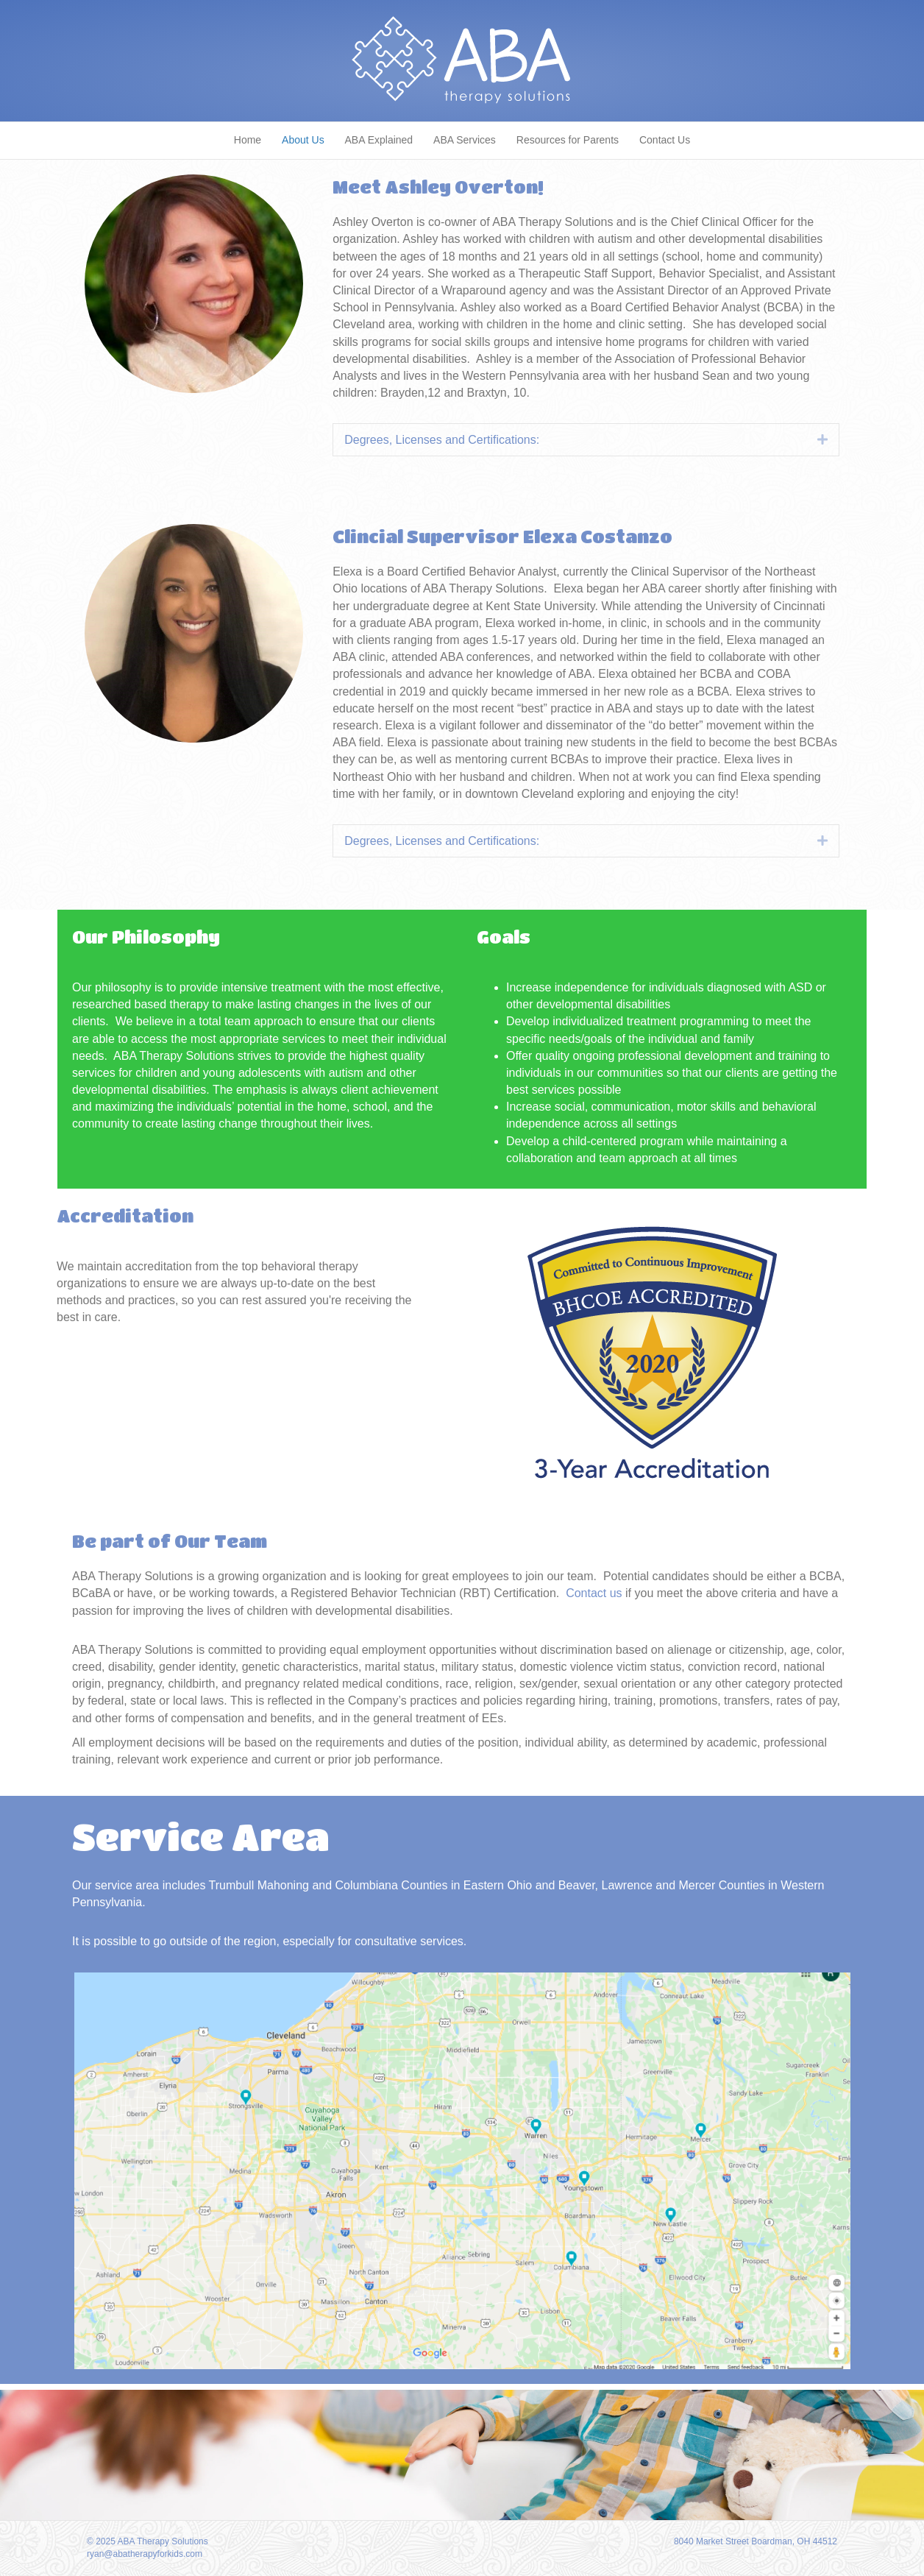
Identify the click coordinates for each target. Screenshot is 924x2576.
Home (247, 140)
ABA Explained (379, 140)
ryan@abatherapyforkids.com (144, 2554)
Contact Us (664, 140)
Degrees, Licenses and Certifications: (441, 440)
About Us (303, 140)
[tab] (586, 440)
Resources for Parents (567, 140)
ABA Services (464, 140)
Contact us (594, 1593)
